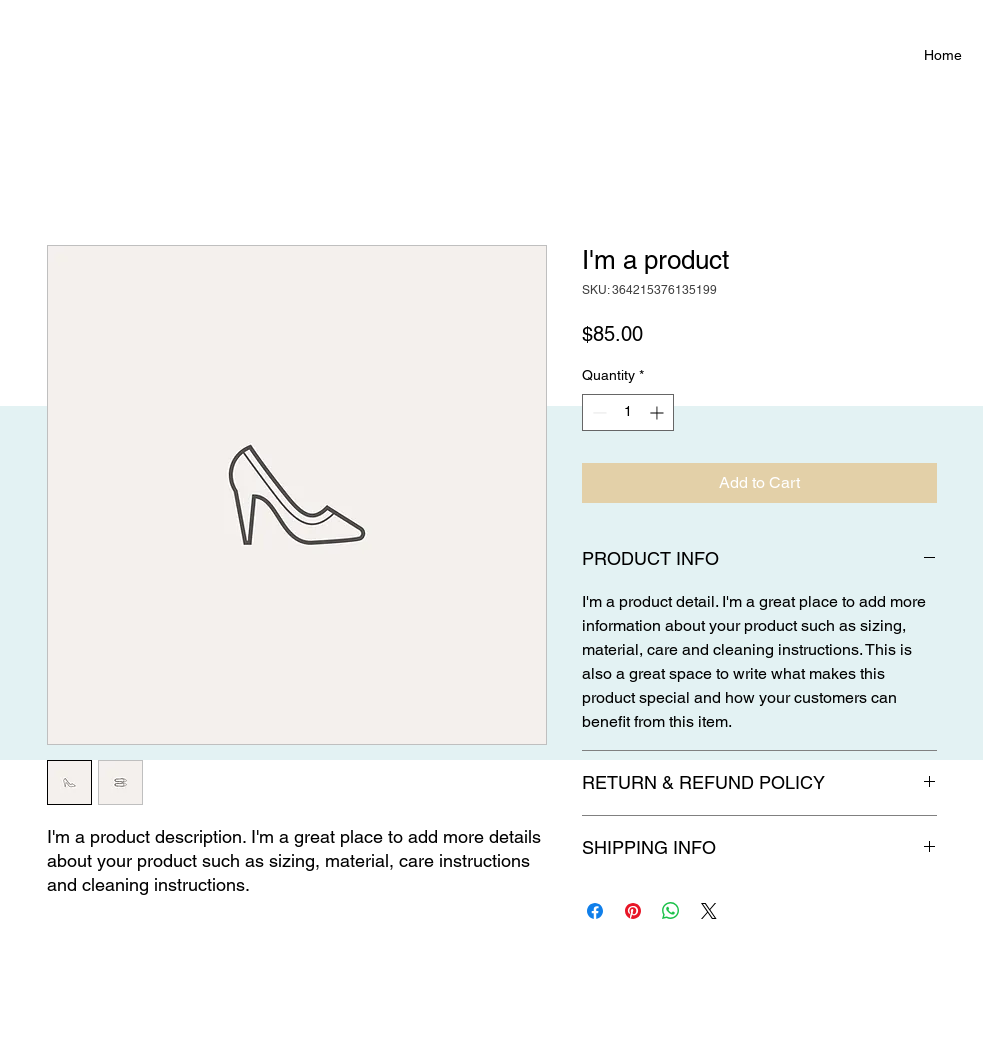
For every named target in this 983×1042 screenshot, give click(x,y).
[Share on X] (709, 911)
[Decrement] (597, 412)
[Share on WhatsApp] (671, 911)
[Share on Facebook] (595, 911)
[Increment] (658, 412)
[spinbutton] (628, 412)
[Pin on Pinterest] (633, 911)
